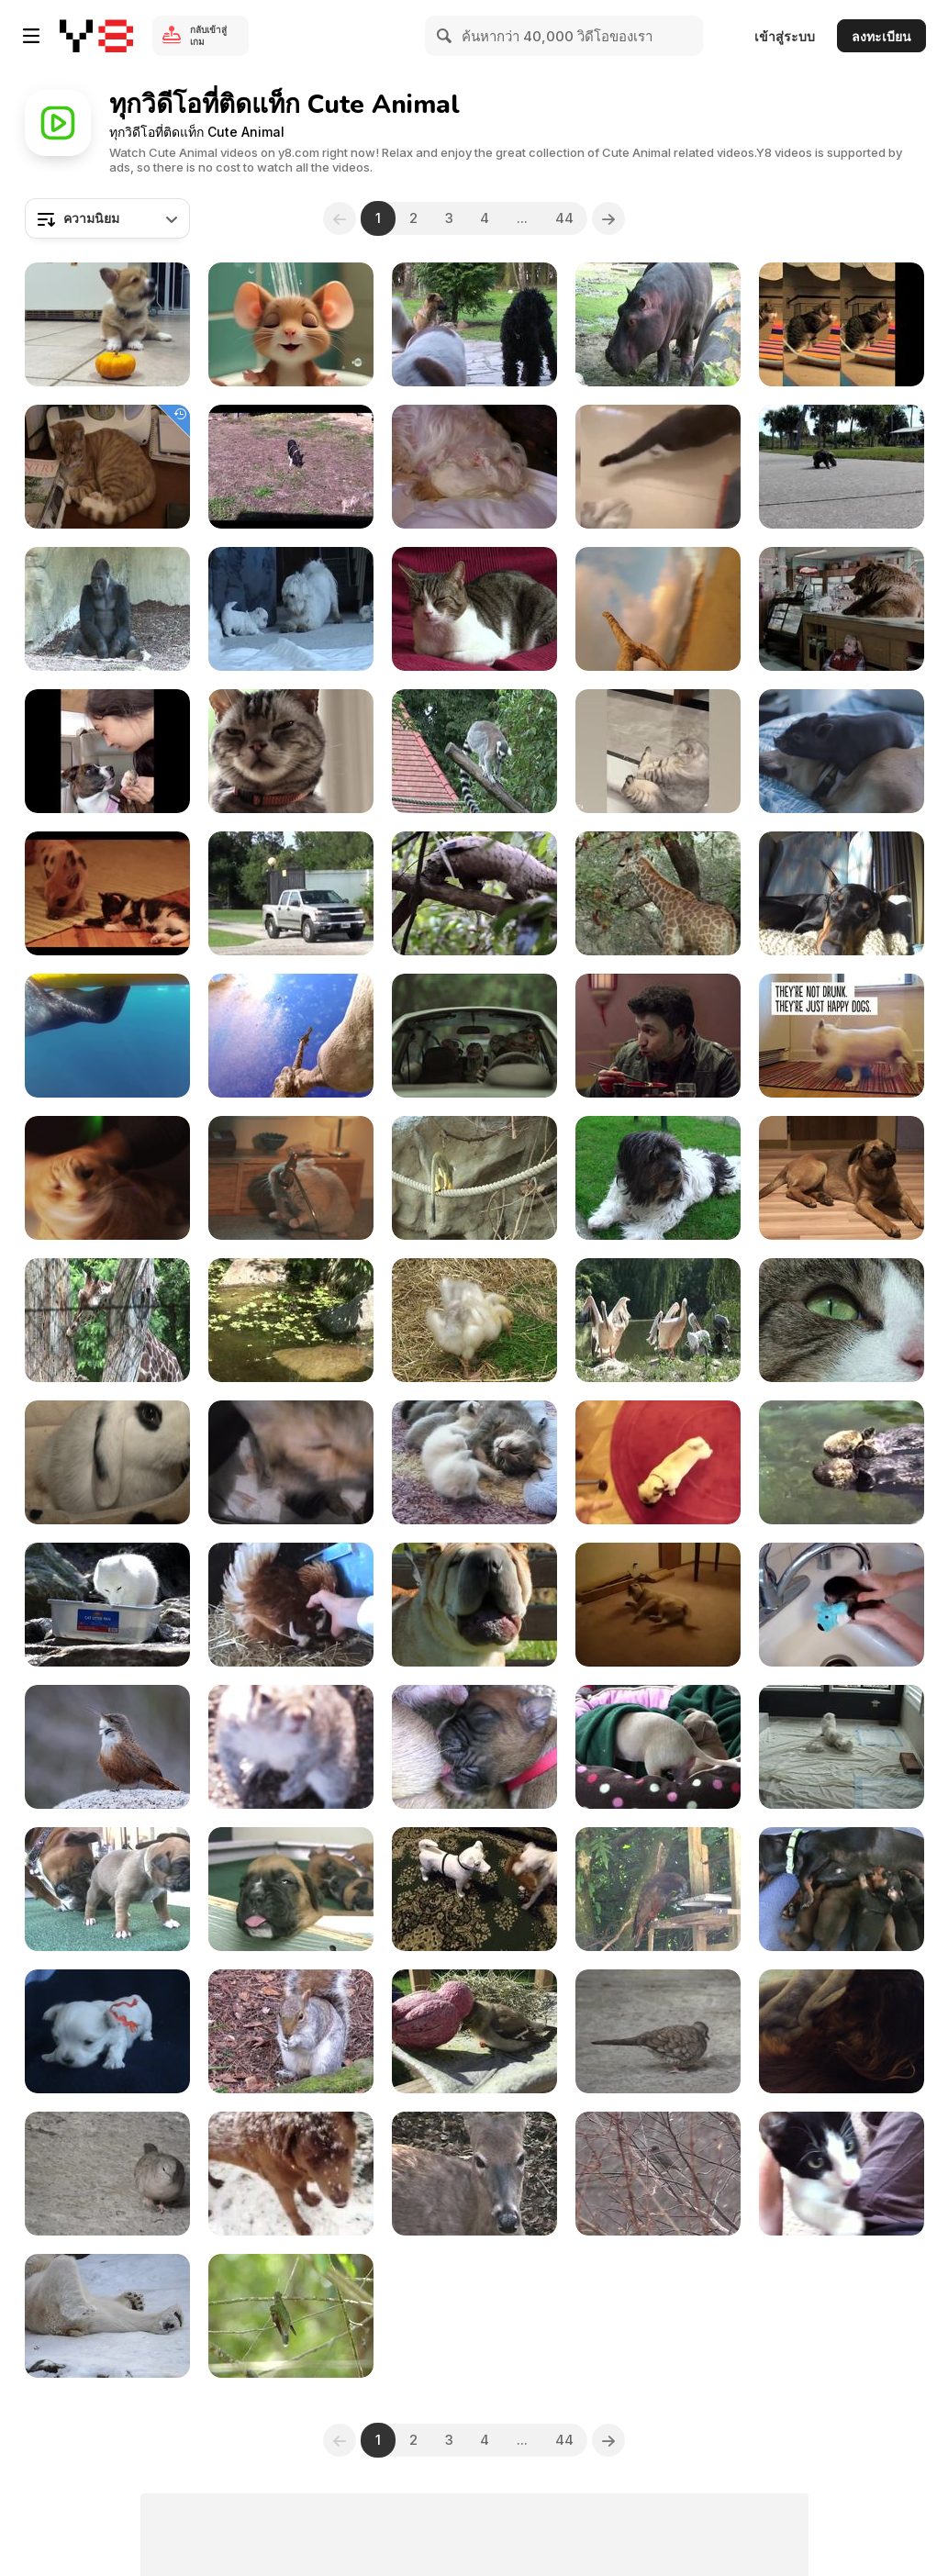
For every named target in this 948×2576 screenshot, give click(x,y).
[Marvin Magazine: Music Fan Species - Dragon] (474, 1036)
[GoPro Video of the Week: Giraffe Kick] (291, 1036)
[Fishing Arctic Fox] (107, 1605)
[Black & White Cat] (841, 2174)
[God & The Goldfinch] (474, 2031)
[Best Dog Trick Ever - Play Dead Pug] (658, 1462)
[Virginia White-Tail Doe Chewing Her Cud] (474, 2174)
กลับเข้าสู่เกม (208, 35)
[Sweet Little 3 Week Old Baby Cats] (474, 1462)
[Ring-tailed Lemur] (474, 751)
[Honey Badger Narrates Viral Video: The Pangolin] (474, 893)
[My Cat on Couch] (474, 609)
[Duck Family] (291, 1320)
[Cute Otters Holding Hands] (841, 1462)
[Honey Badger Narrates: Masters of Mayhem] (658, 893)
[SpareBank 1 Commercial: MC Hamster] (291, 1178)
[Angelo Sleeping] (841, 2031)
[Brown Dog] (841, 1178)
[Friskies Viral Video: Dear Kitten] (291, 751)
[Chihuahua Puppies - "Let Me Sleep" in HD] (658, 1747)
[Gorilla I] (107, 609)
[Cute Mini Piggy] (107, 893)
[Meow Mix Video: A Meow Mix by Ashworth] (107, 1178)
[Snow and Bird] (658, 2174)
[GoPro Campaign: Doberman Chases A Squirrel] (841, 893)
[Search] (445, 36)
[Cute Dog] (658, 1178)
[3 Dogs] (474, 324)
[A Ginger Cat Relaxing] (107, 467)
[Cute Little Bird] (107, 1747)
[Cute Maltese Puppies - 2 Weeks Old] (474, 467)
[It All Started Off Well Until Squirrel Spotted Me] (291, 1747)
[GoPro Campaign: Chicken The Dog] (658, 609)
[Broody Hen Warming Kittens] (291, 1605)
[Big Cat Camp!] (291, 893)
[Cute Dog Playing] (474, 1889)
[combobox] (107, 218)
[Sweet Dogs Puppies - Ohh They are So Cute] (291, 609)
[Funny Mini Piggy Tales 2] (841, 751)
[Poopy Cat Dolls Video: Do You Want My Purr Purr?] (841, 324)
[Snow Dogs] (291, 2174)
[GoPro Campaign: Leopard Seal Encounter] (107, 1036)
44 (565, 218)
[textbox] (107, 218)
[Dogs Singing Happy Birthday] (474, 1605)
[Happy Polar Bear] (107, 2316)
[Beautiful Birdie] (291, 2316)
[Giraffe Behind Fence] (107, 1320)
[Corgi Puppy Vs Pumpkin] (107, 324)
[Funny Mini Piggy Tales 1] (291, 467)
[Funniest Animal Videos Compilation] (107, 751)
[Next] (609, 218)
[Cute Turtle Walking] (841, 467)
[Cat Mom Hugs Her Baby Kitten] (291, 1462)
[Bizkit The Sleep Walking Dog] (658, 1605)
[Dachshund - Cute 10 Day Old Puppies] (841, 1889)
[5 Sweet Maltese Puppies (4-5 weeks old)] (107, 2031)
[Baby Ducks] (474, 1320)
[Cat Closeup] (841, 1320)
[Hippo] (658, 324)
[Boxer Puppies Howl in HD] (291, 1889)
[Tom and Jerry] (291, 324)
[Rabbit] (107, 1462)
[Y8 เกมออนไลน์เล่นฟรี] (96, 35)
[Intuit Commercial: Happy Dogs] (841, 1036)
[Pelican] (658, 1320)
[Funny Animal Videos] (658, 467)
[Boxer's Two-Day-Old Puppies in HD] (474, 1747)
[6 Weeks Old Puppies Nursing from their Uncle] (841, 1747)
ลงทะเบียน (881, 36)
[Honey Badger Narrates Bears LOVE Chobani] (841, 609)
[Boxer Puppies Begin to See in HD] (107, 1889)
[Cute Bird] (658, 2031)
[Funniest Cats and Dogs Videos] (658, 751)
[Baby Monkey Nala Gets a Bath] (841, 1605)
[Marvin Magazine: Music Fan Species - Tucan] (658, 1036)
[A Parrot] (658, 1889)
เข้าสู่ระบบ (784, 36)
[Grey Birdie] (107, 2174)
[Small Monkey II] (474, 1178)
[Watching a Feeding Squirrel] (291, 2031)
